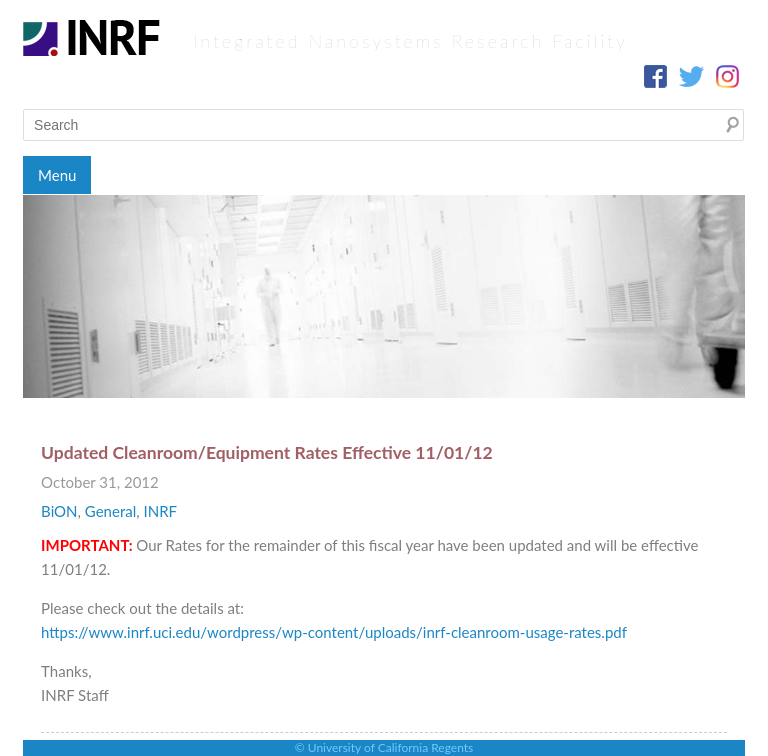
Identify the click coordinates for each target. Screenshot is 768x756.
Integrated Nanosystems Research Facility (410, 41)
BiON (59, 511)
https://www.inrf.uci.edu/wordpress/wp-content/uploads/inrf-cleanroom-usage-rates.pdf (334, 632)
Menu (57, 175)
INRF (160, 511)
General (110, 511)
